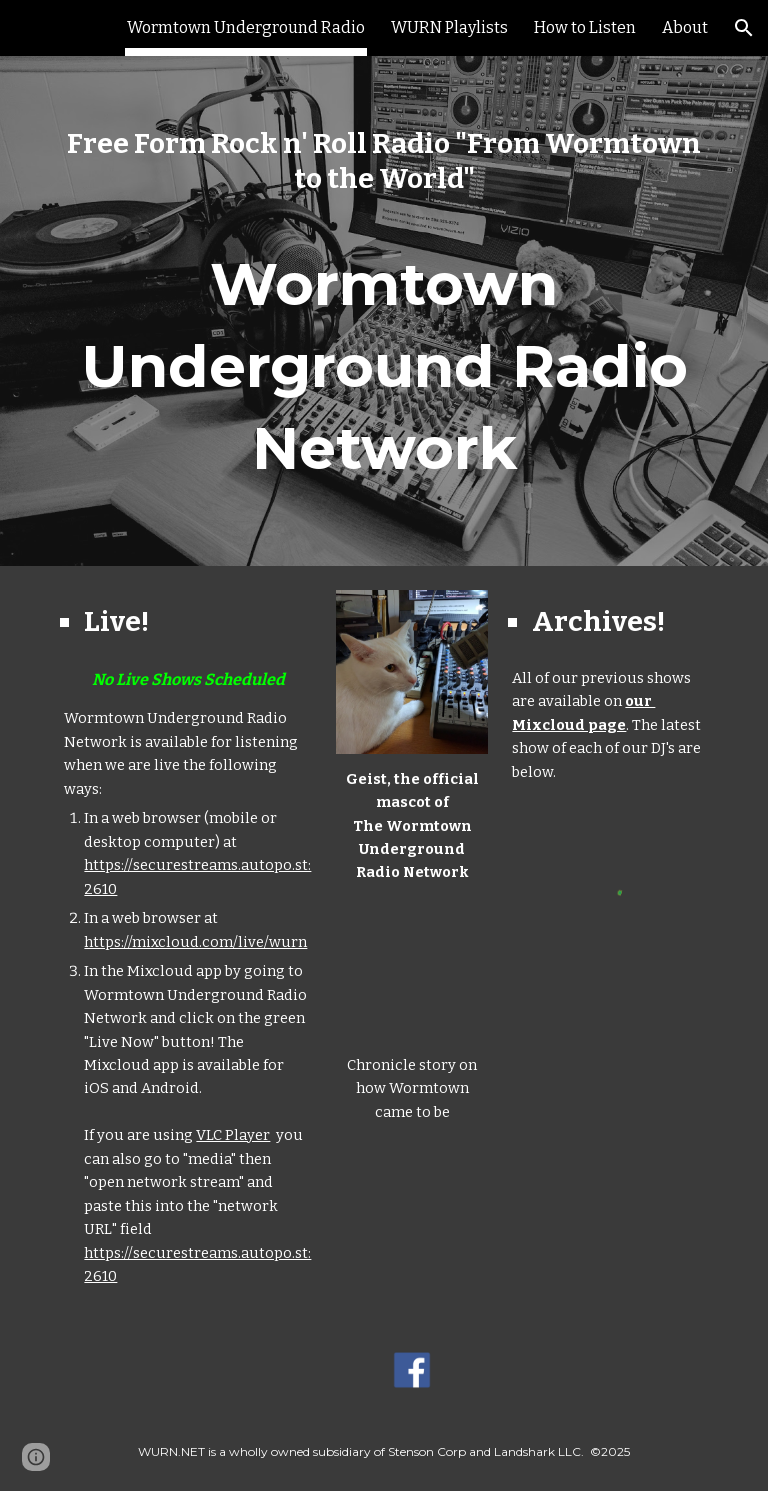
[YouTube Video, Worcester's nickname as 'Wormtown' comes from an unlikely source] (411, 969)
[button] (744, 28)
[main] (383, 161)
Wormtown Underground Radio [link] (246, 27)
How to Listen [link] (585, 27)
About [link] (685, 27)
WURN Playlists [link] (449, 27)
